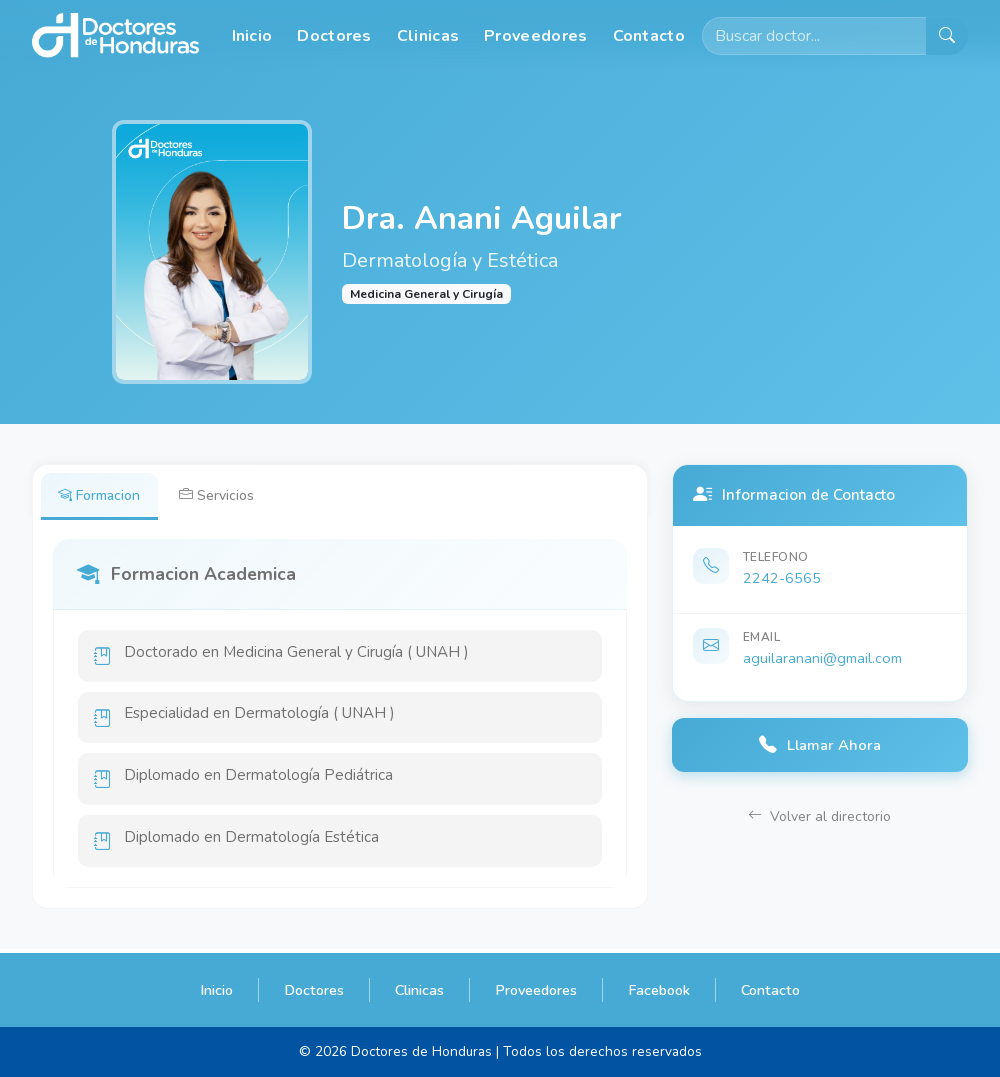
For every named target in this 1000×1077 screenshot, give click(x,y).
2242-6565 (782, 578)
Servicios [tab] (219, 495)
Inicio (252, 36)
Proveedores (535, 36)
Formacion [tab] (100, 495)
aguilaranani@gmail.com (822, 658)
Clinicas (428, 36)
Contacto (649, 36)
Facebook (659, 990)
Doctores (334, 36)
